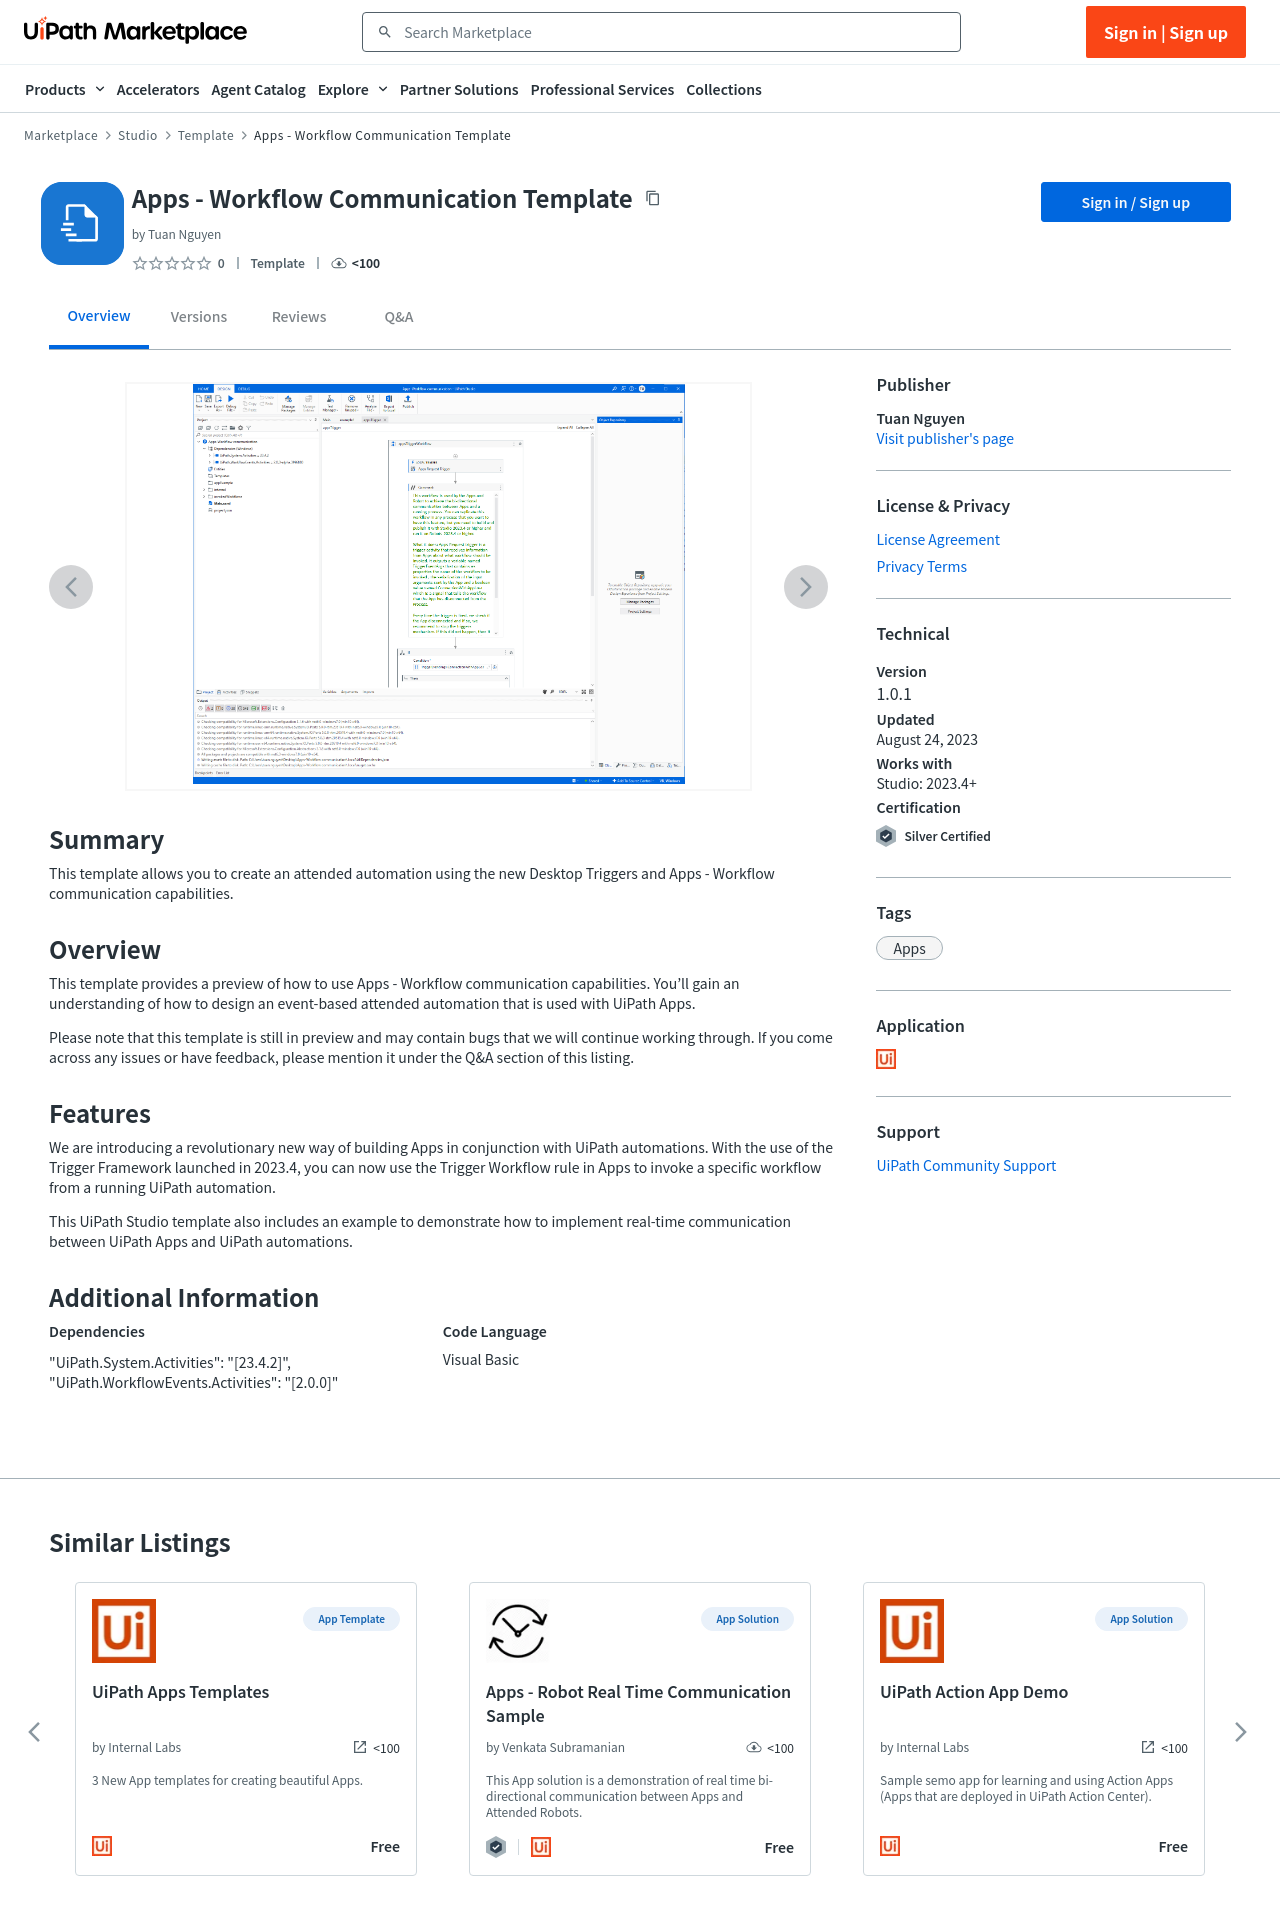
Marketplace (61, 135)
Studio (138, 135)
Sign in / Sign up (1136, 202)
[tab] (99, 322)
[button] (909, 948)
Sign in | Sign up (1166, 32)
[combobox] (675, 32)
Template (206, 135)
